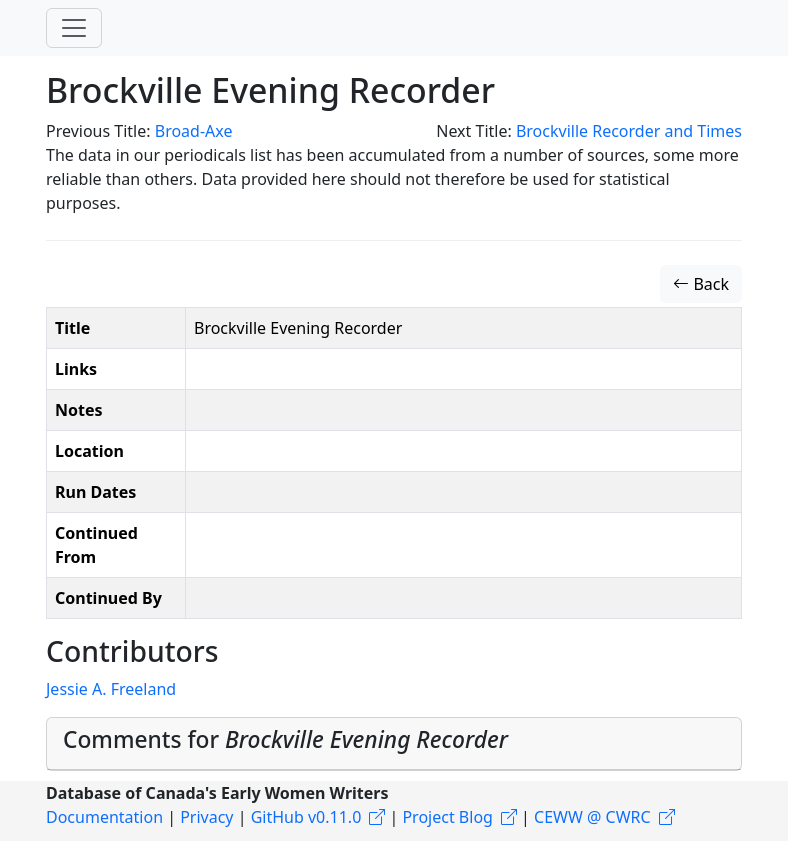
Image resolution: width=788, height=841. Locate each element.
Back (701, 284)
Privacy (206, 817)
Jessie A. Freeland (111, 689)
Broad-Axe (194, 131)
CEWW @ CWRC (592, 817)
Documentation (104, 817)
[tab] (394, 744)
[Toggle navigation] (74, 28)
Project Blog (447, 817)
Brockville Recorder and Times (629, 131)
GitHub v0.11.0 (306, 817)
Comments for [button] (285, 739)
